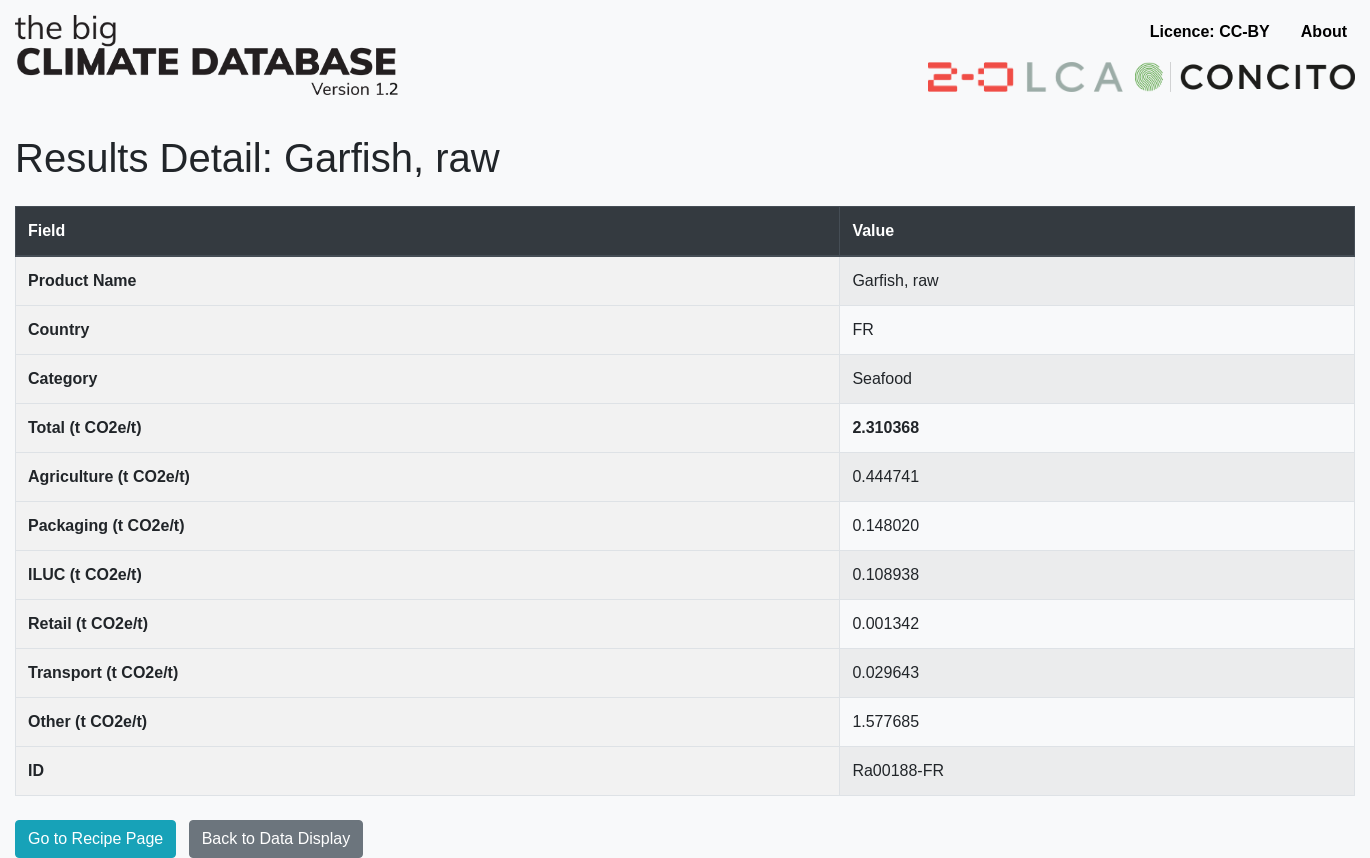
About (1324, 31)
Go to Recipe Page (95, 838)
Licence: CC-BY (1210, 31)
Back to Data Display (276, 838)
